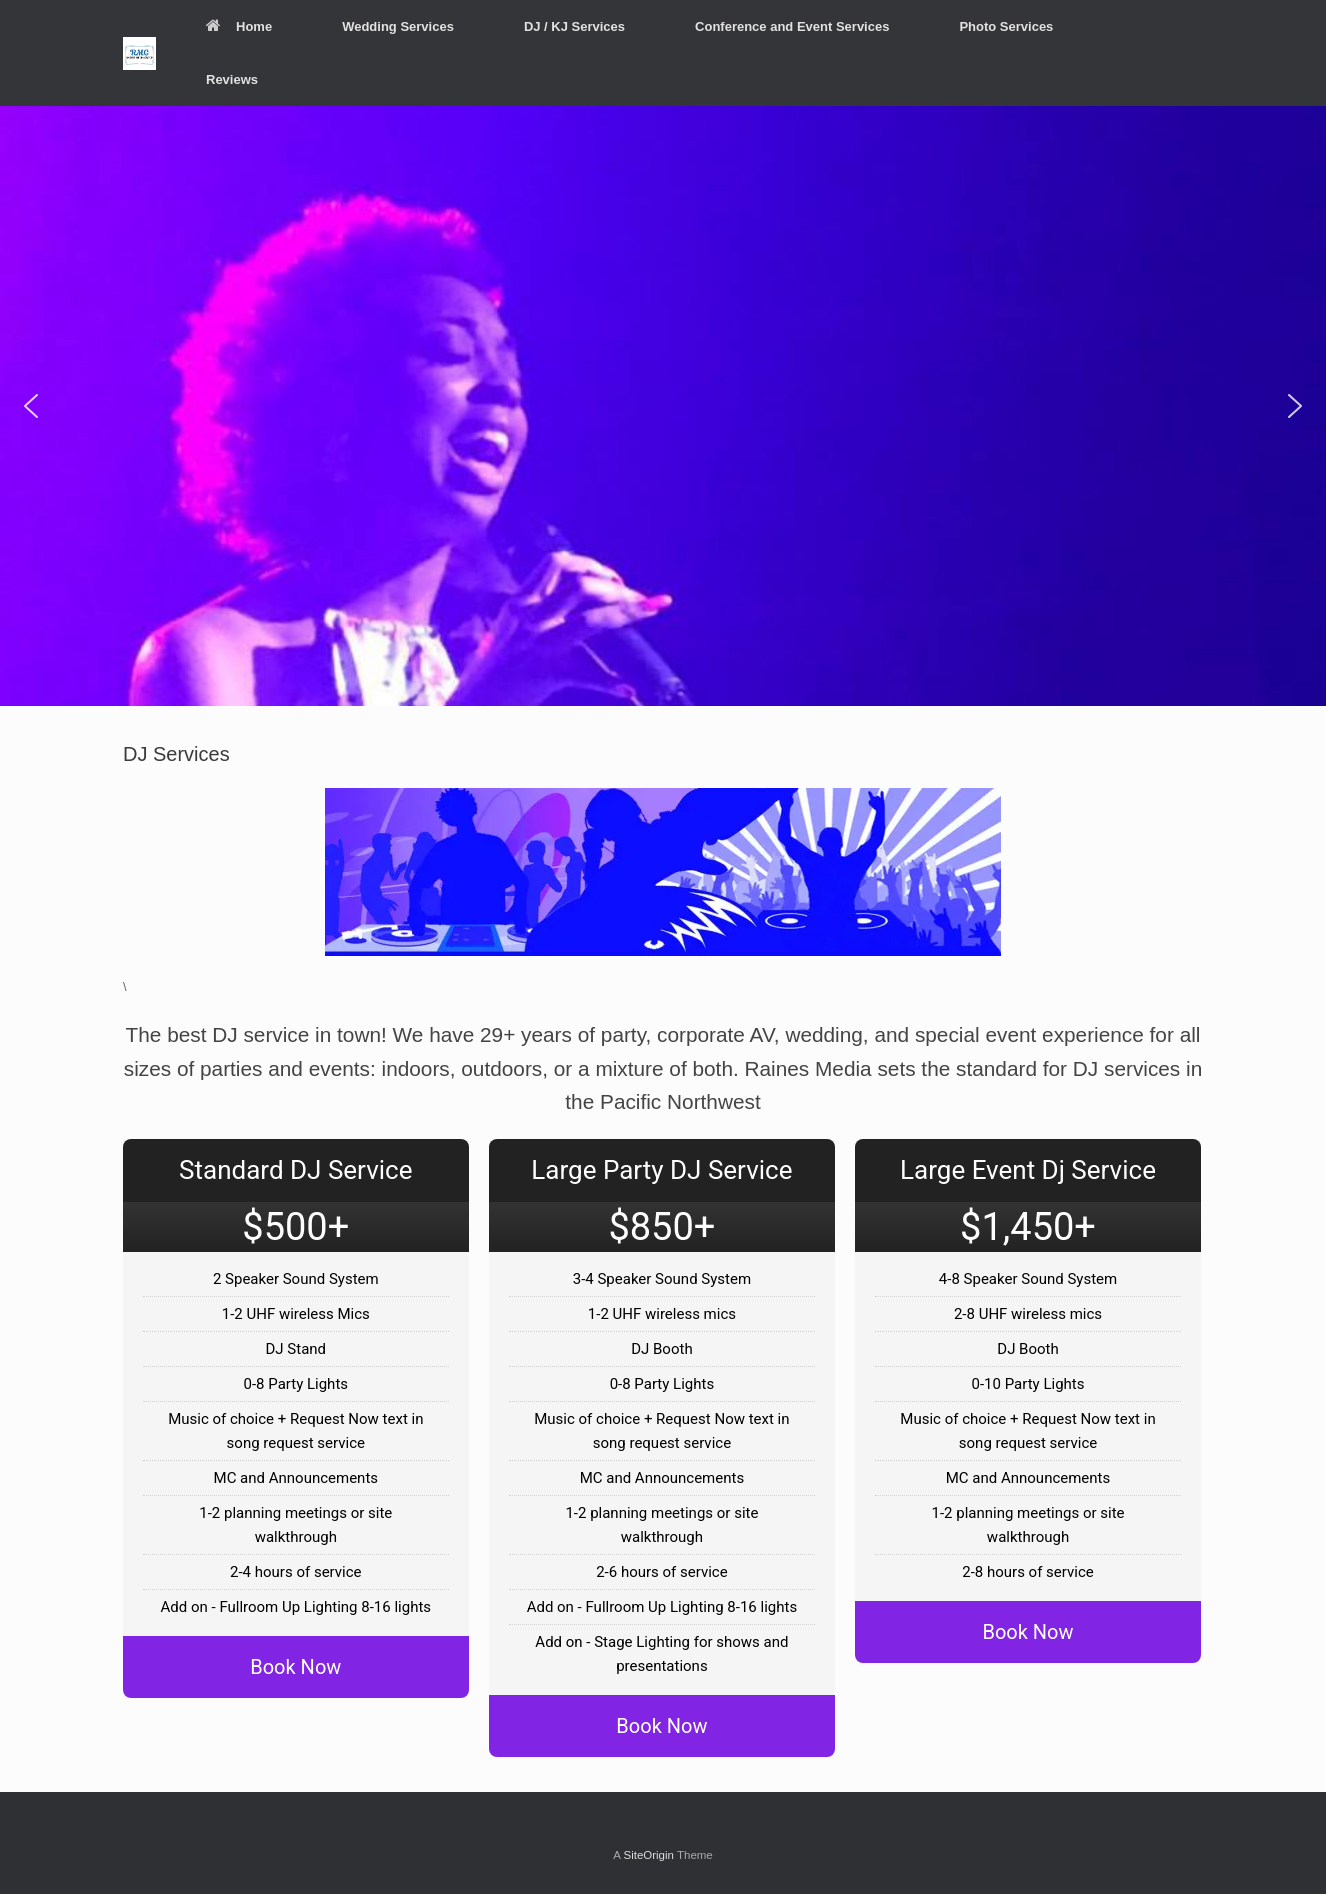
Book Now (295, 1667)
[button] (31, 406)
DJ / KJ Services (574, 26)
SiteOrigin (648, 1855)
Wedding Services (398, 26)
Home (239, 26)
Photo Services (1006, 26)
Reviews (232, 79)
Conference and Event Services (792, 26)
